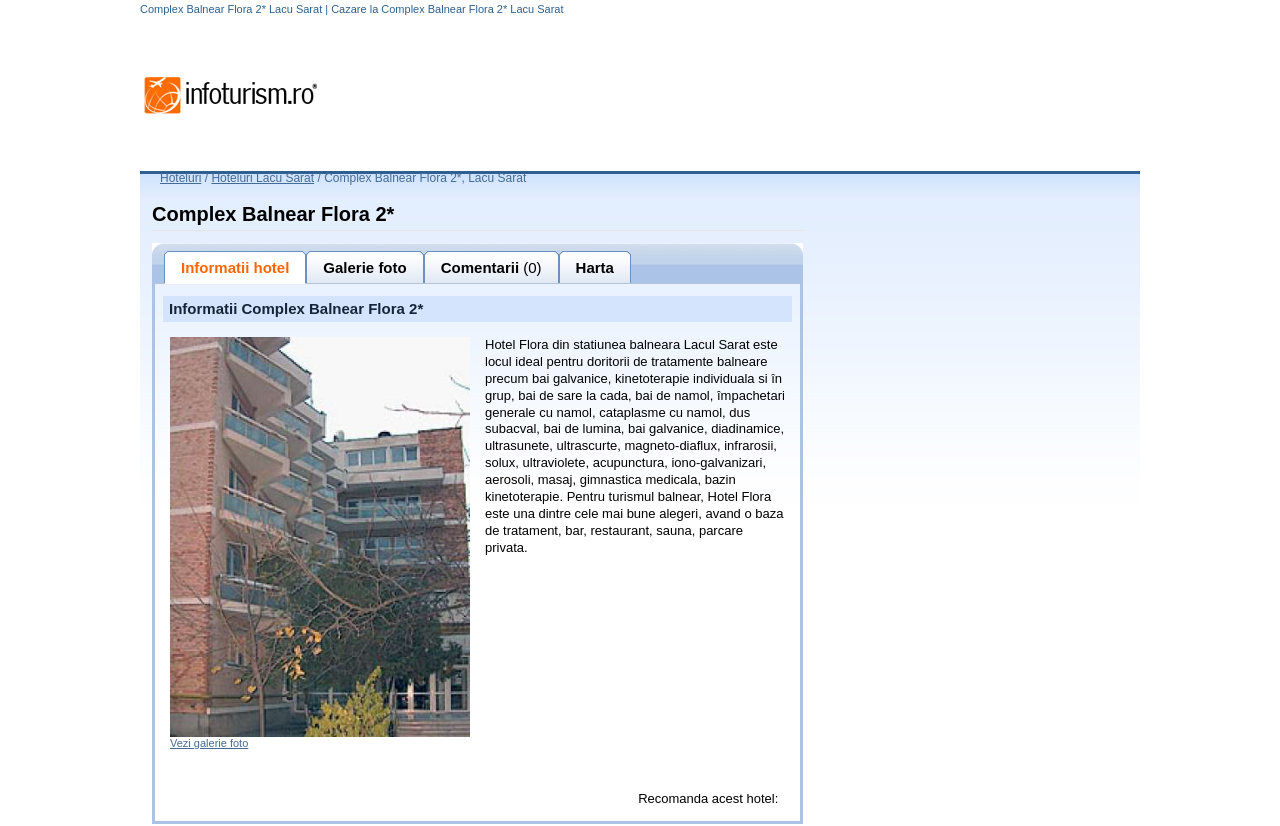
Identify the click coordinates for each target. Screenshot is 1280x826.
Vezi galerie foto (209, 743)
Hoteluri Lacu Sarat (262, 178)
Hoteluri (180, 178)
